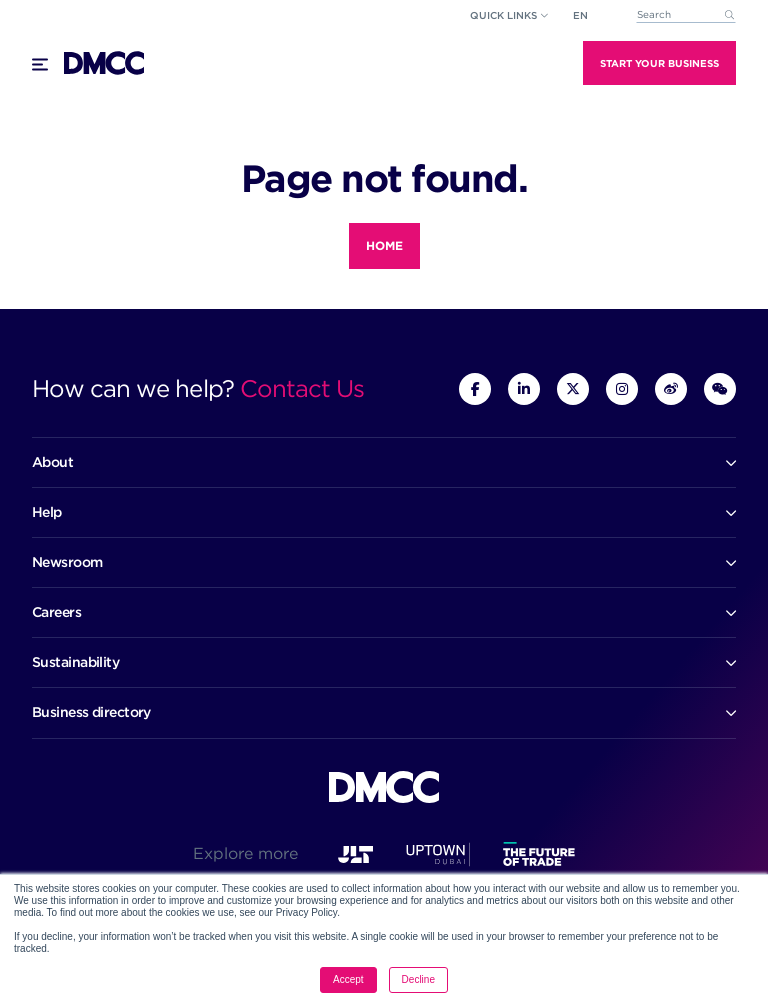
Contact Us (302, 388)
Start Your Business (659, 63)
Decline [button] (418, 979)
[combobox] (686, 15)
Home (384, 245)
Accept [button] (348, 979)
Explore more (245, 853)
